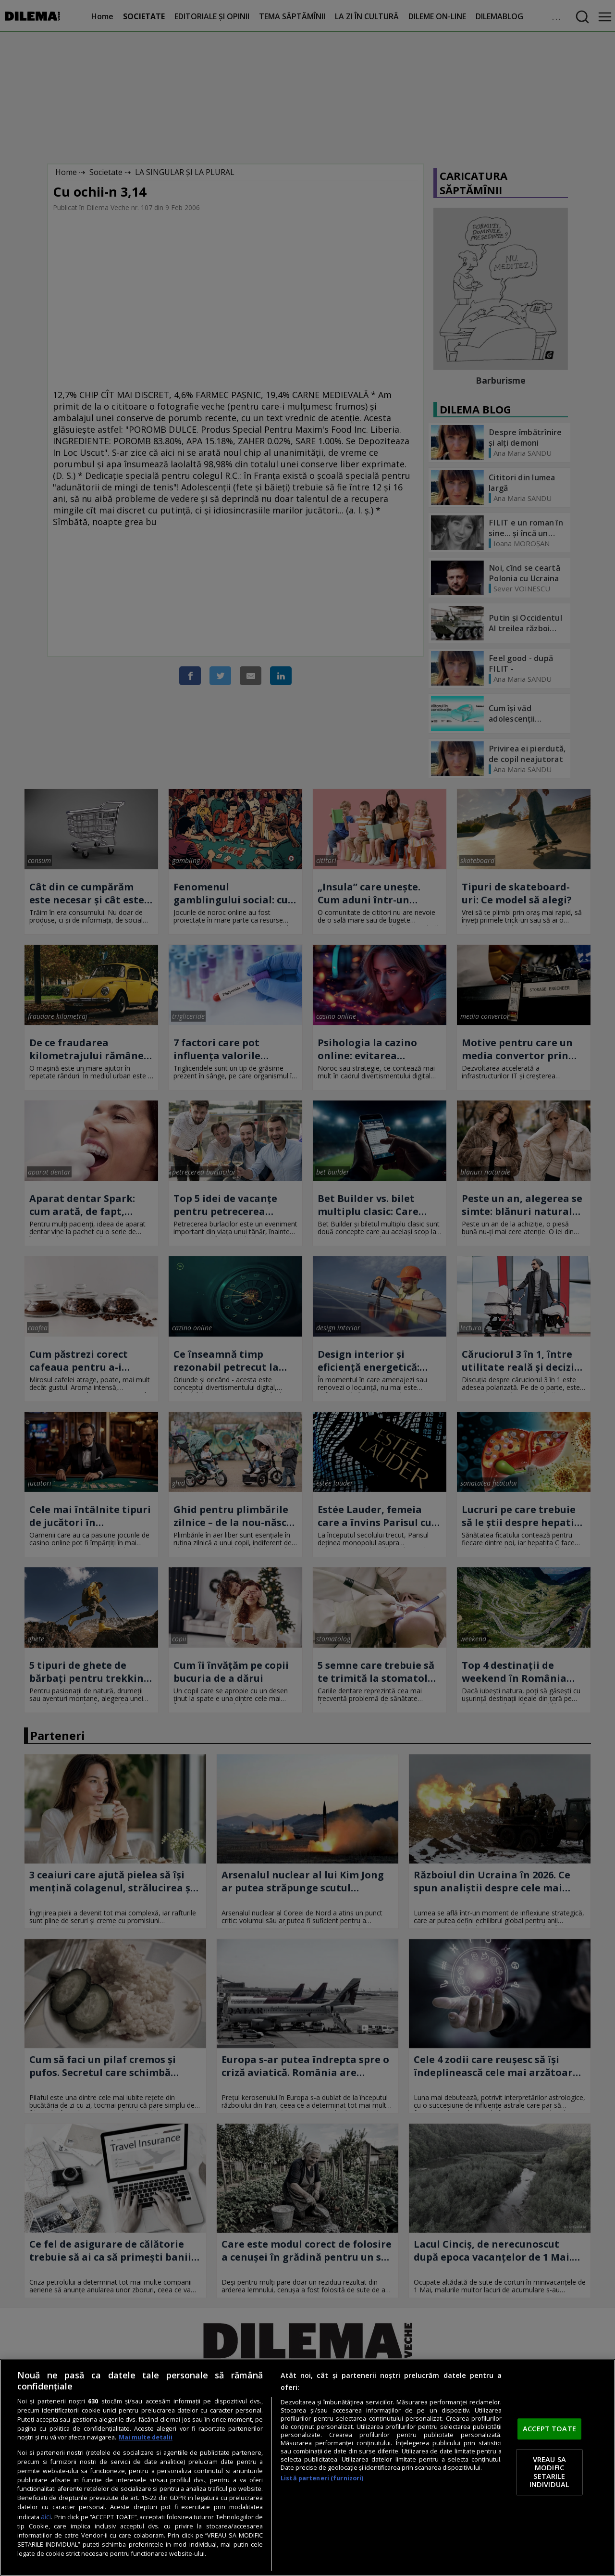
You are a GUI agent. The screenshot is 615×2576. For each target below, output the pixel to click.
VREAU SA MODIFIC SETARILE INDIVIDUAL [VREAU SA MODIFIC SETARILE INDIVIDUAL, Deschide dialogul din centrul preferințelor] (549, 2471)
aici (46, 2516)
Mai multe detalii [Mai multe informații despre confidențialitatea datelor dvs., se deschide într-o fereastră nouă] (145, 2437)
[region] (307, 2467)
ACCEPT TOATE (549, 2429)
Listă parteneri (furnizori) (322, 2478)
